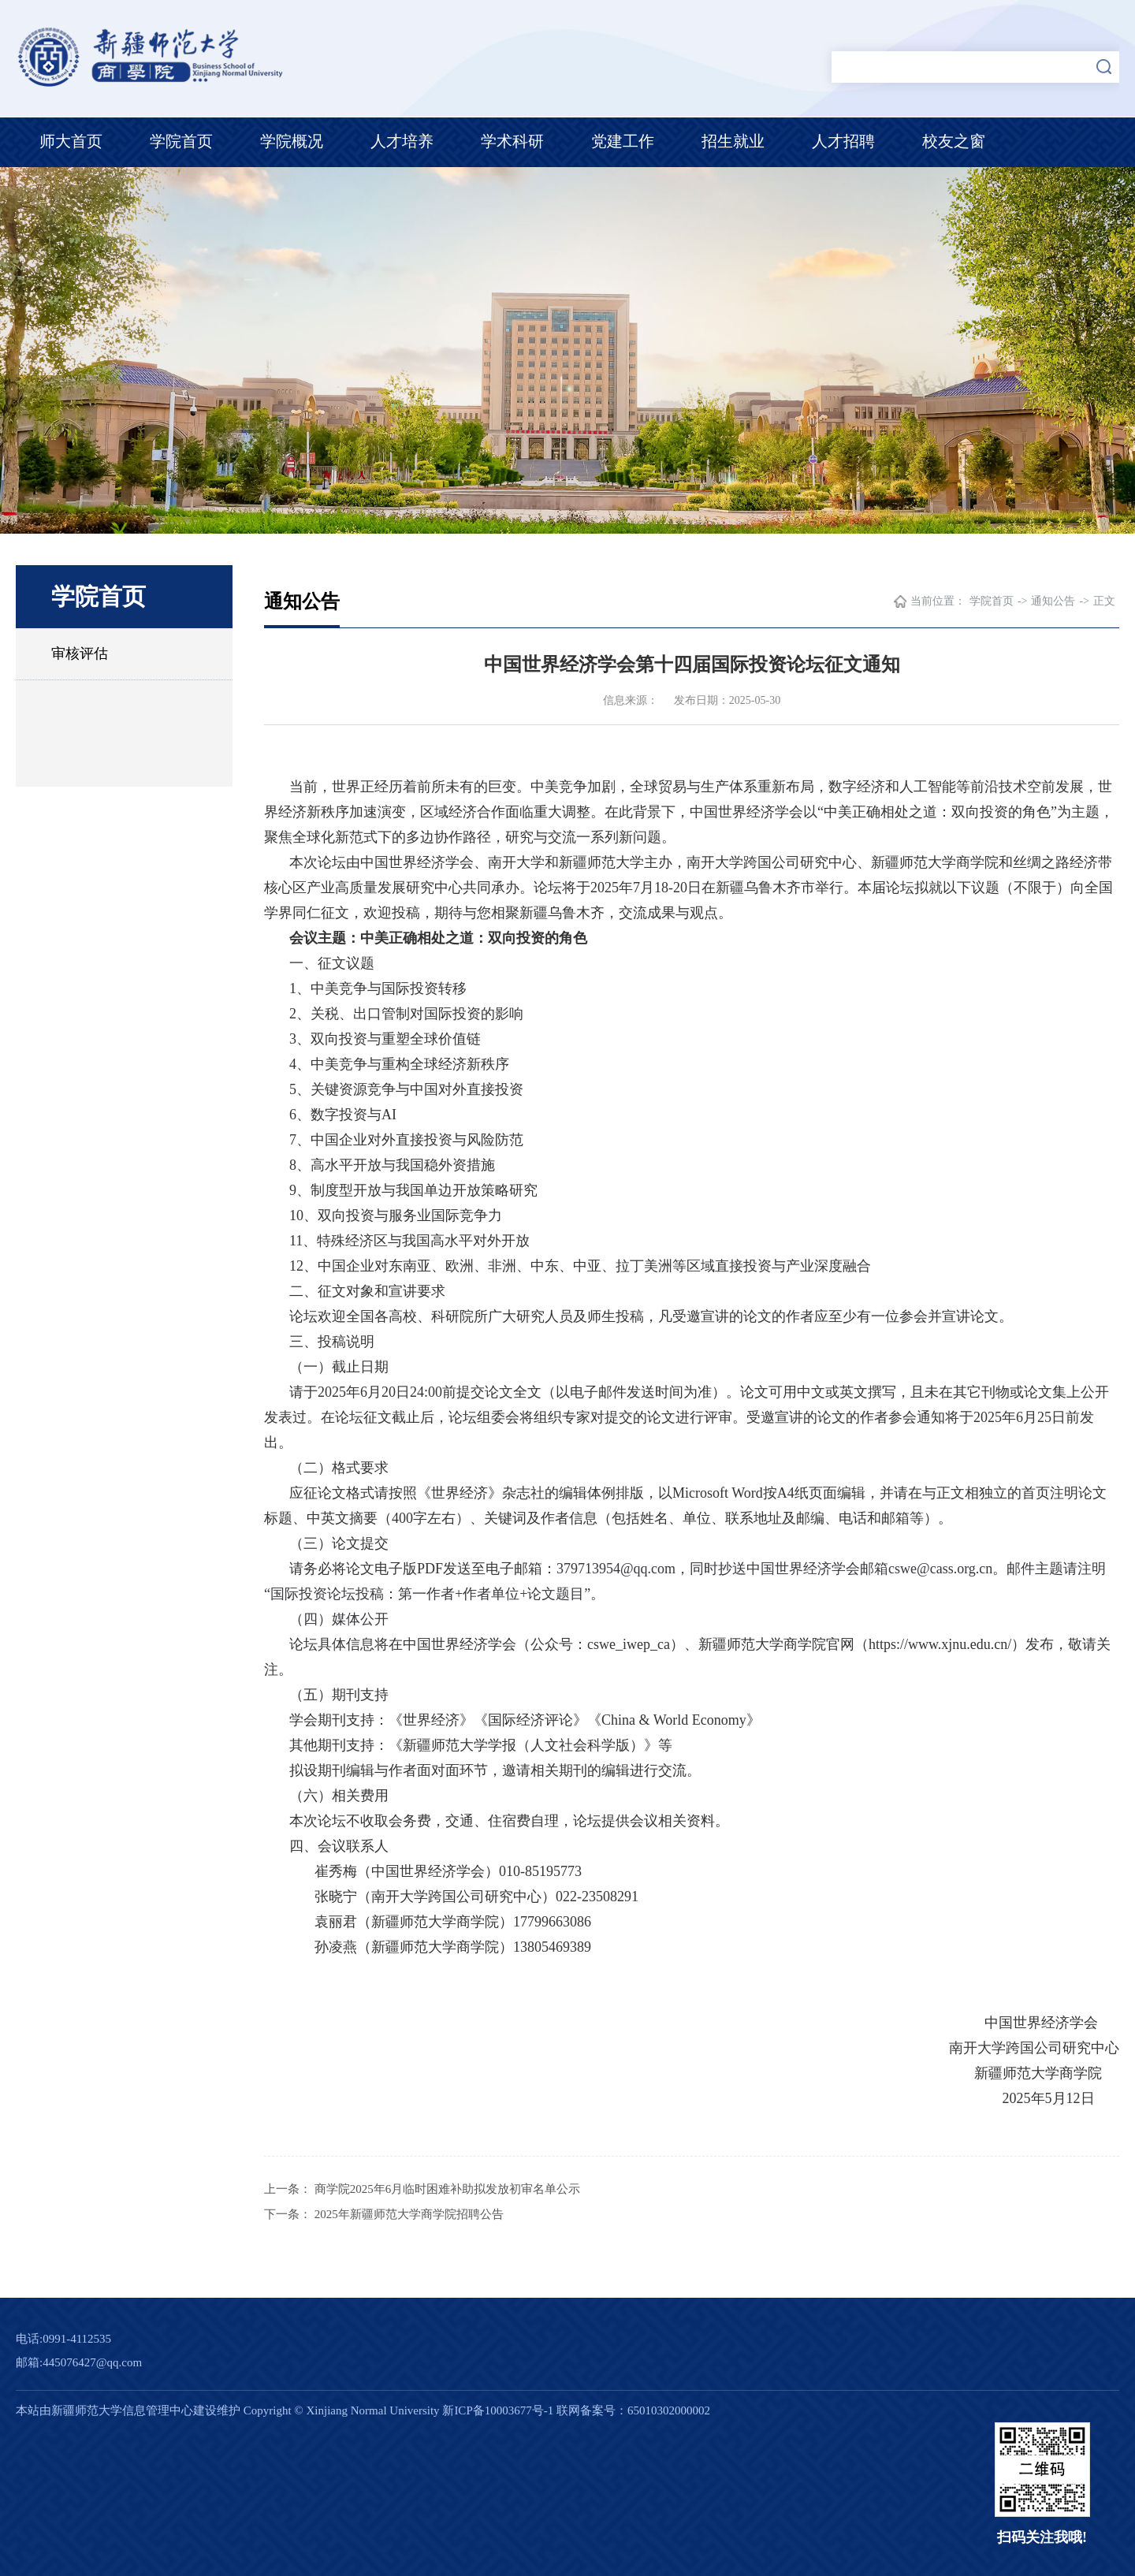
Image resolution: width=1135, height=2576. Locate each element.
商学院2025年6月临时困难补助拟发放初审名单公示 (447, 2189)
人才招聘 (843, 141)
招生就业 (733, 141)
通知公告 (1053, 601)
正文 (1104, 601)
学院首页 (181, 141)
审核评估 (79, 653)
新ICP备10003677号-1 (497, 2410)
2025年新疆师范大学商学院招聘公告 (409, 2214)
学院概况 (291, 141)
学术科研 (512, 141)
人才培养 (402, 141)
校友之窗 (953, 141)
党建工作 (622, 141)
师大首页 (70, 141)
